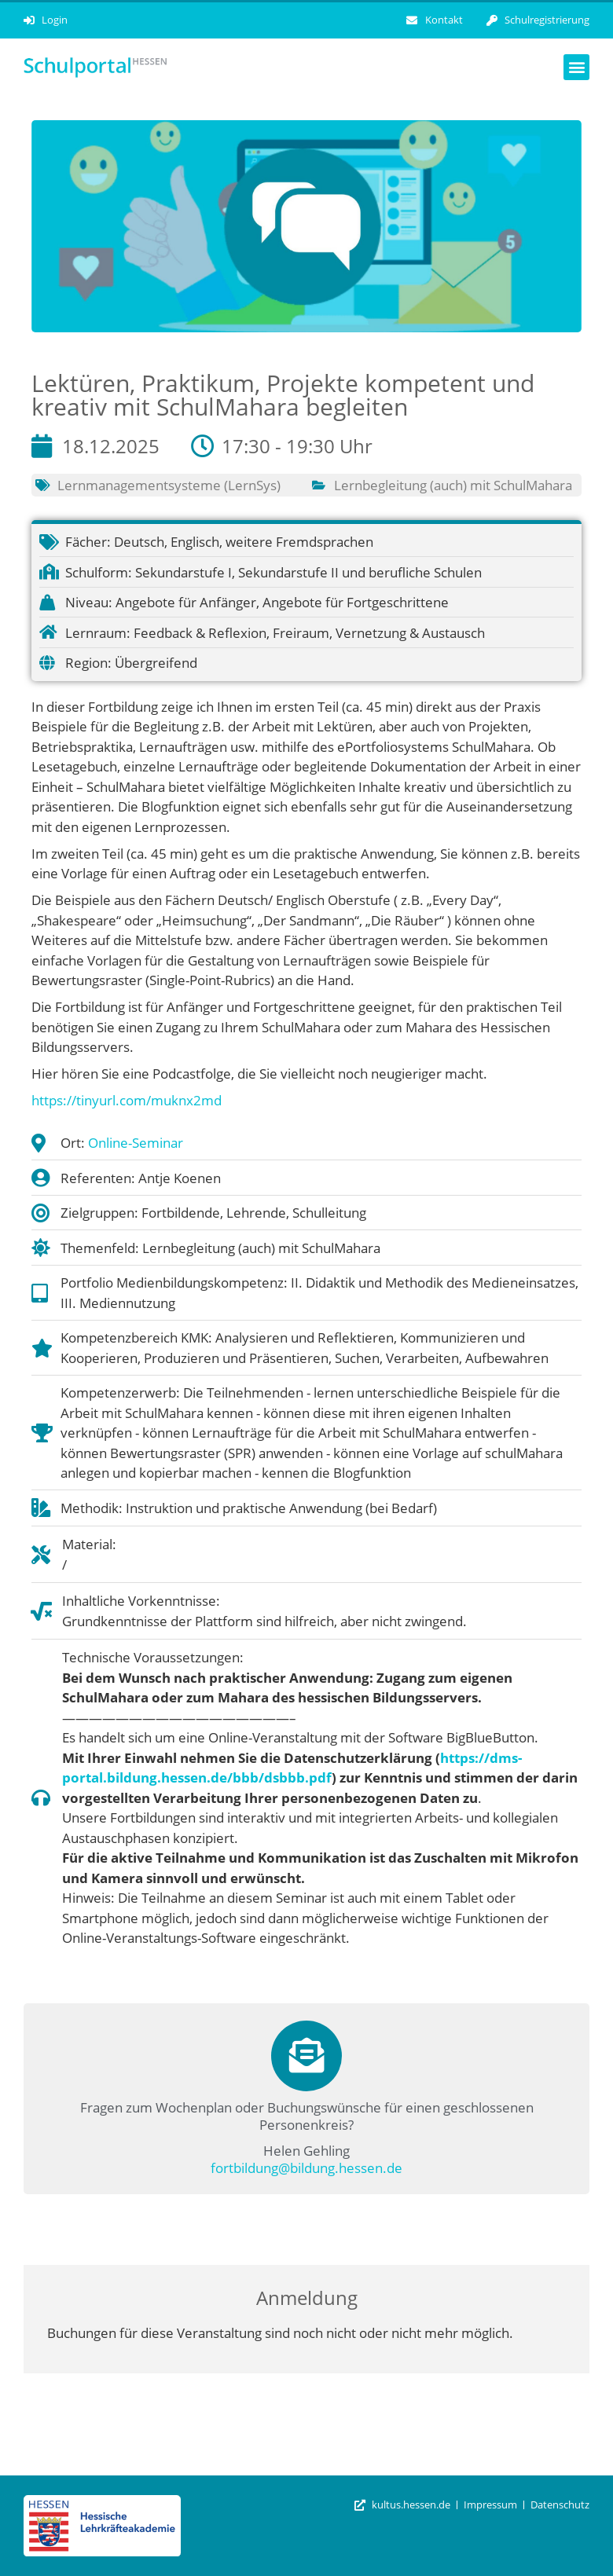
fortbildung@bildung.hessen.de (306, 2168)
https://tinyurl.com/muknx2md (126, 1100)
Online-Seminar (135, 1143)
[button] (576, 67)
